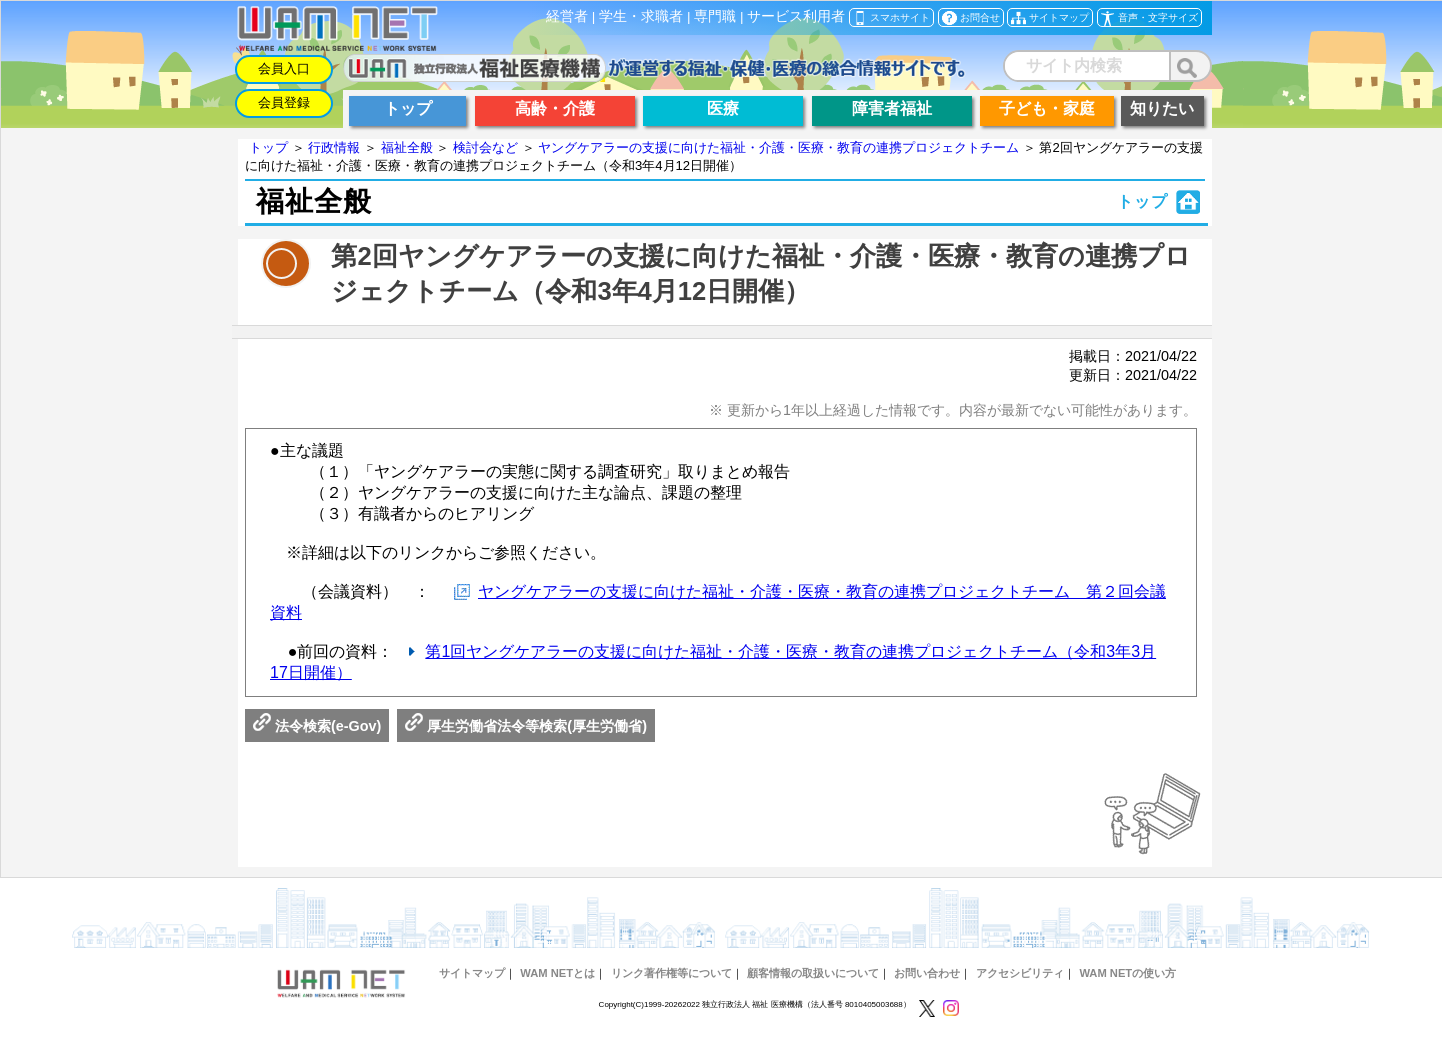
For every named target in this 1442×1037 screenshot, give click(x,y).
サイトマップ (472, 973)
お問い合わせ (927, 973)
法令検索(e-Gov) (317, 726)
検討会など (485, 147)
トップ (268, 147)
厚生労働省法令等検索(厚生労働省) (526, 726)
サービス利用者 (796, 16)
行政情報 (334, 147)
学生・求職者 (641, 16)
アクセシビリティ (1020, 973)
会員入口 (284, 68)
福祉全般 (407, 147)
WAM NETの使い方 (1127, 973)
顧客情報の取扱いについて (813, 973)
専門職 (715, 16)
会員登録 (284, 102)
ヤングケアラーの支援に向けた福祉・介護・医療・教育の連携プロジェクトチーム (778, 147)
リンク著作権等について (671, 973)
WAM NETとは (557, 973)
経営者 (567, 16)
